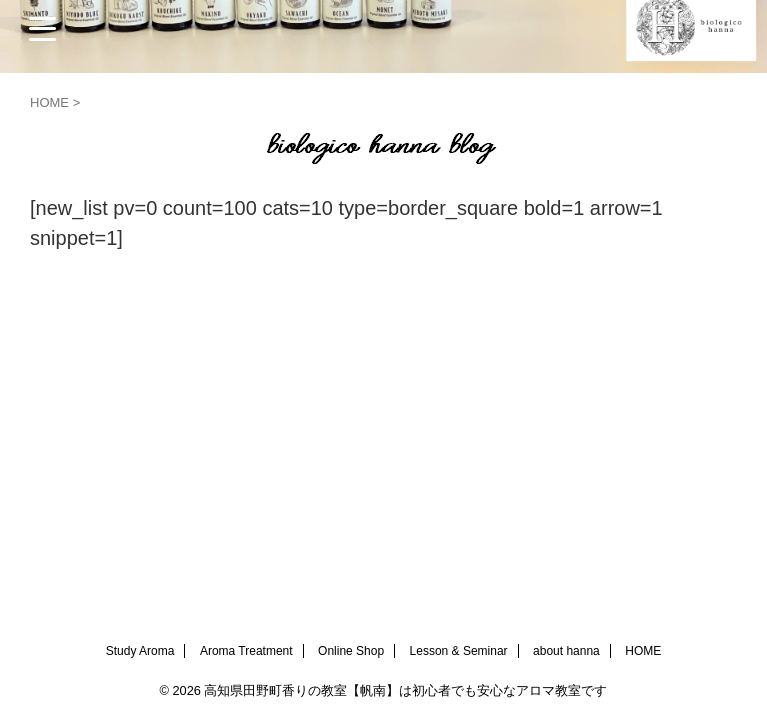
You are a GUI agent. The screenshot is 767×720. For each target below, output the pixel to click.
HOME (643, 651)
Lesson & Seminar (459, 651)
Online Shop (351, 651)
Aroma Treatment (246, 651)
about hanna (566, 651)
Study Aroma (140, 651)
